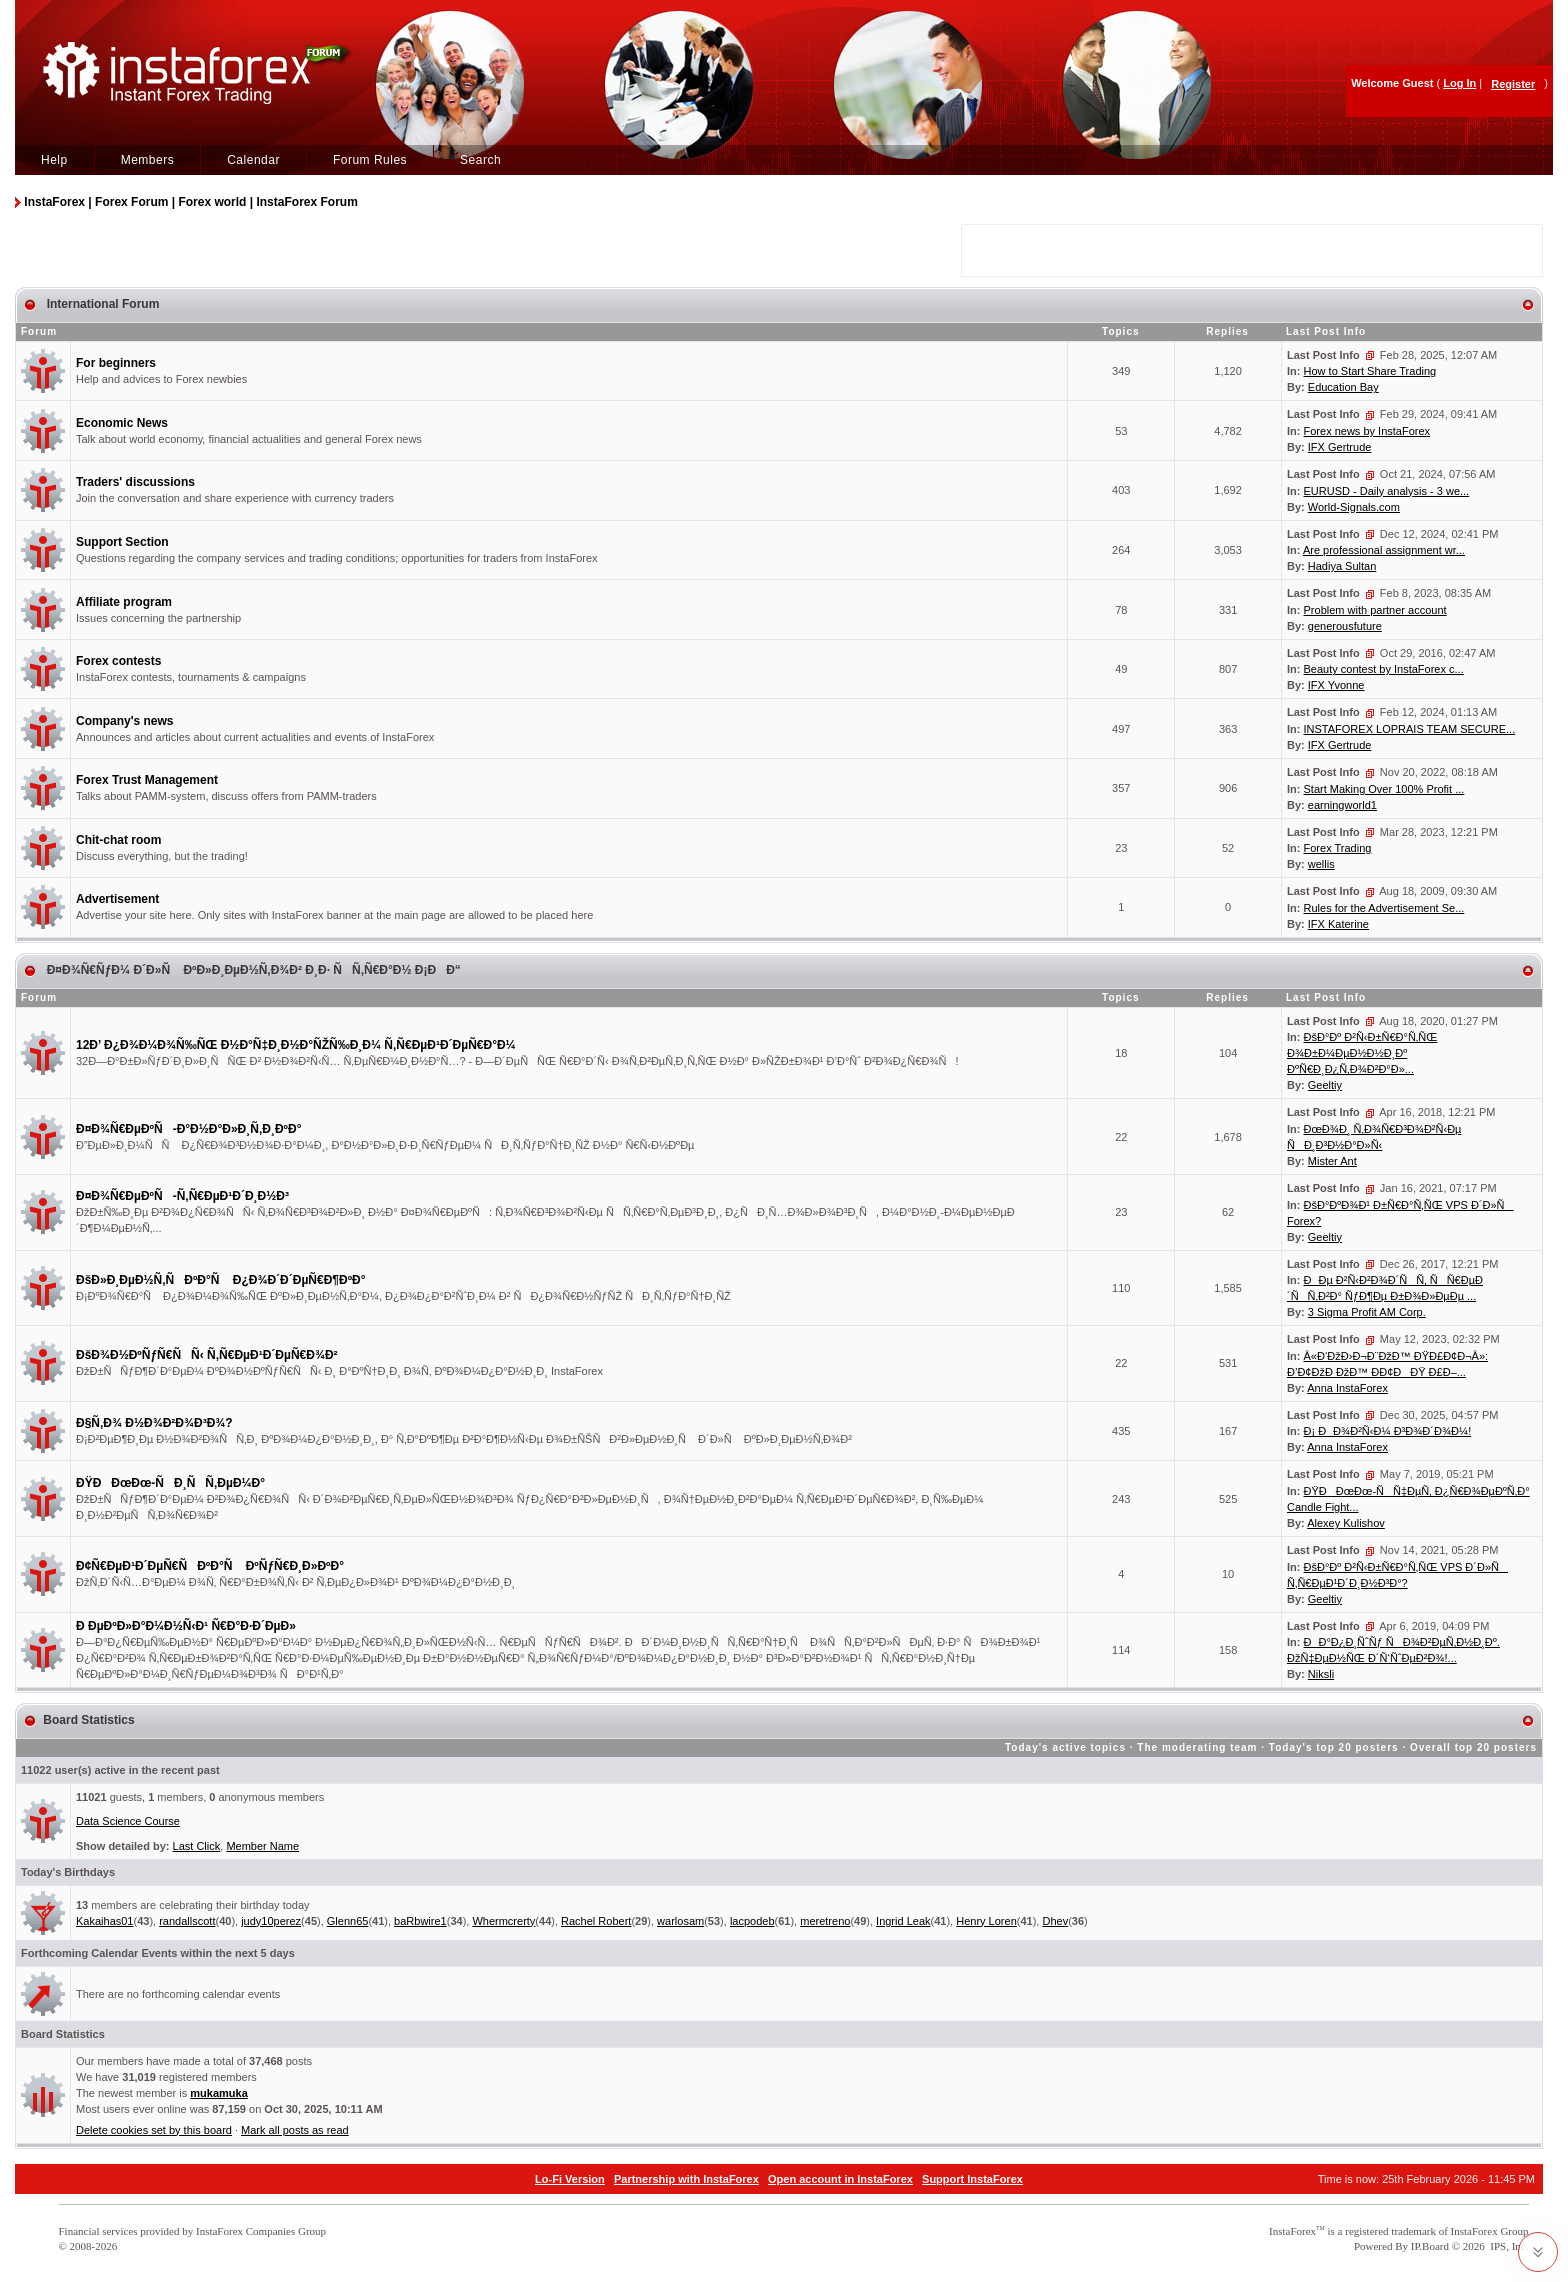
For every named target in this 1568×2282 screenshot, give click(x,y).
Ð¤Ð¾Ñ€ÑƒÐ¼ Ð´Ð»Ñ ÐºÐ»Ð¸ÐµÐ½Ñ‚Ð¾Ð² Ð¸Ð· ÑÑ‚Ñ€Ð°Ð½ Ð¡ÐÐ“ (251, 970)
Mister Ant (1332, 1161)
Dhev (1055, 1921)
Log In (1459, 83)
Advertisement (117, 899)
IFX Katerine (1338, 924)
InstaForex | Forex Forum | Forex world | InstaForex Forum (190, 202)
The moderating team (1197, 1747)
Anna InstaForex (1347, 1388)
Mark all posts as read (295, 2130)
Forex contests (118, 661)
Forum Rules (370, 160)
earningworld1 (1342, 805)
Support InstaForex (972, 2179)
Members (148, 160)
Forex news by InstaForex (1367, 431)
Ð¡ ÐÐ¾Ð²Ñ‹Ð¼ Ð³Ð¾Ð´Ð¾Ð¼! (1388, 1431)
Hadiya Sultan (1342, 566)
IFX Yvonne (1336, 685)
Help (54, 160)
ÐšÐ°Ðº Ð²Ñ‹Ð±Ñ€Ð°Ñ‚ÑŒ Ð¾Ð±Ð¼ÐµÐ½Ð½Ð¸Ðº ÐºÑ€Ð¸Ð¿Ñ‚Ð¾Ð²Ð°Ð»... (1362, 1053)
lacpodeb (752, 1921)
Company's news (125, 721)
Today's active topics (1065, 1747)
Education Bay (1343, 387)
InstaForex (1292, 2231)
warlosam (680, 1921)
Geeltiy (1325, 1085)
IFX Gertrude (1340, 447)
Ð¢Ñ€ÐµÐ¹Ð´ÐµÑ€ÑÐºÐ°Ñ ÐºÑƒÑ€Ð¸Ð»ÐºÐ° (210, 1566)
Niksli (1321, 1674)
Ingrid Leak (903, 1921)
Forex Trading (1338, 848)
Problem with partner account (1375, 610)
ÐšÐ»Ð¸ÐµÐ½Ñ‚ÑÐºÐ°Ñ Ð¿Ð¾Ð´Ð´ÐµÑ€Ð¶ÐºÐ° (221, 1280)
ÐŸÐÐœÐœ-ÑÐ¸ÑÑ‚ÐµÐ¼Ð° (170, 1483)
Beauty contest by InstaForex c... (1384, 669)
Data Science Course (128, 1821)
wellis (1321, 864)
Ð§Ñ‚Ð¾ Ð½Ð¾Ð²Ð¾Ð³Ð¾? (154, 1423)
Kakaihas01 (105, 1921)
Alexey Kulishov (1346, 1523)
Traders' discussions (135, 482)
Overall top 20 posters (1473, 1747)
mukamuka (218, 2093)
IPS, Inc (1507, 2246)
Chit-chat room (118, 840)
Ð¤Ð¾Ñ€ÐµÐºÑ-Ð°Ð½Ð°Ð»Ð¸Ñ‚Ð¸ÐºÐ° (188, 1129)
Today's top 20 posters (1334, 1747)
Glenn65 (348, 1921)
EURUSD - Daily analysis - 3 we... (1387, 491)
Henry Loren (986, 1921)
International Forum (101, 304)
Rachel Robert (596, 1921)
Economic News (122, 423)
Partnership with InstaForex (686, 2179)
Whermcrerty (503, 1921)
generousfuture (1345, 626)
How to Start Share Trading (1370, 371)
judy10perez (271, 1921)
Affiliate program (124, 602)
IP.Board (1430, 2246)
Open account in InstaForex (840, 2179)
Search (480, 160)
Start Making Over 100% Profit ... (1384, 789)
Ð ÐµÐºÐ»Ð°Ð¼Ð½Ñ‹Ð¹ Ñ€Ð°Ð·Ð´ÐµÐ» (186, 1626)
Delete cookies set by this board (154, 2130)
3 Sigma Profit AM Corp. (1367, 1312)
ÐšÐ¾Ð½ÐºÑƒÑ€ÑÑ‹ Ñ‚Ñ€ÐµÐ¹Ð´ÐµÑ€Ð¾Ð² (207, 1355)
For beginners (116, 363)
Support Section (122, 542)
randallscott (187, 1921)
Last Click (197, 1846)
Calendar (253, 160)
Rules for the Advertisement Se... (1384, 908)
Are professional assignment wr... (1384, 550)
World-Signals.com (1354, 507)
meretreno (825, 1921)
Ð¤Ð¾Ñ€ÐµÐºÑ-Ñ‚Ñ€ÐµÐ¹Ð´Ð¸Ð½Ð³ (182, 1196)
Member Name (262, 1846)
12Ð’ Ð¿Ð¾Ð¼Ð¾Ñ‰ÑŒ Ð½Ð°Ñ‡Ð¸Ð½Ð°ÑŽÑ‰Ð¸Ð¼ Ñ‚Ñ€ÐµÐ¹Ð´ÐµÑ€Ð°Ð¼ (296, 1045)
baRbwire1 (420, 1921)
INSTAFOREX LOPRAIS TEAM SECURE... (1410, 729)
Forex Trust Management (147, 780)
